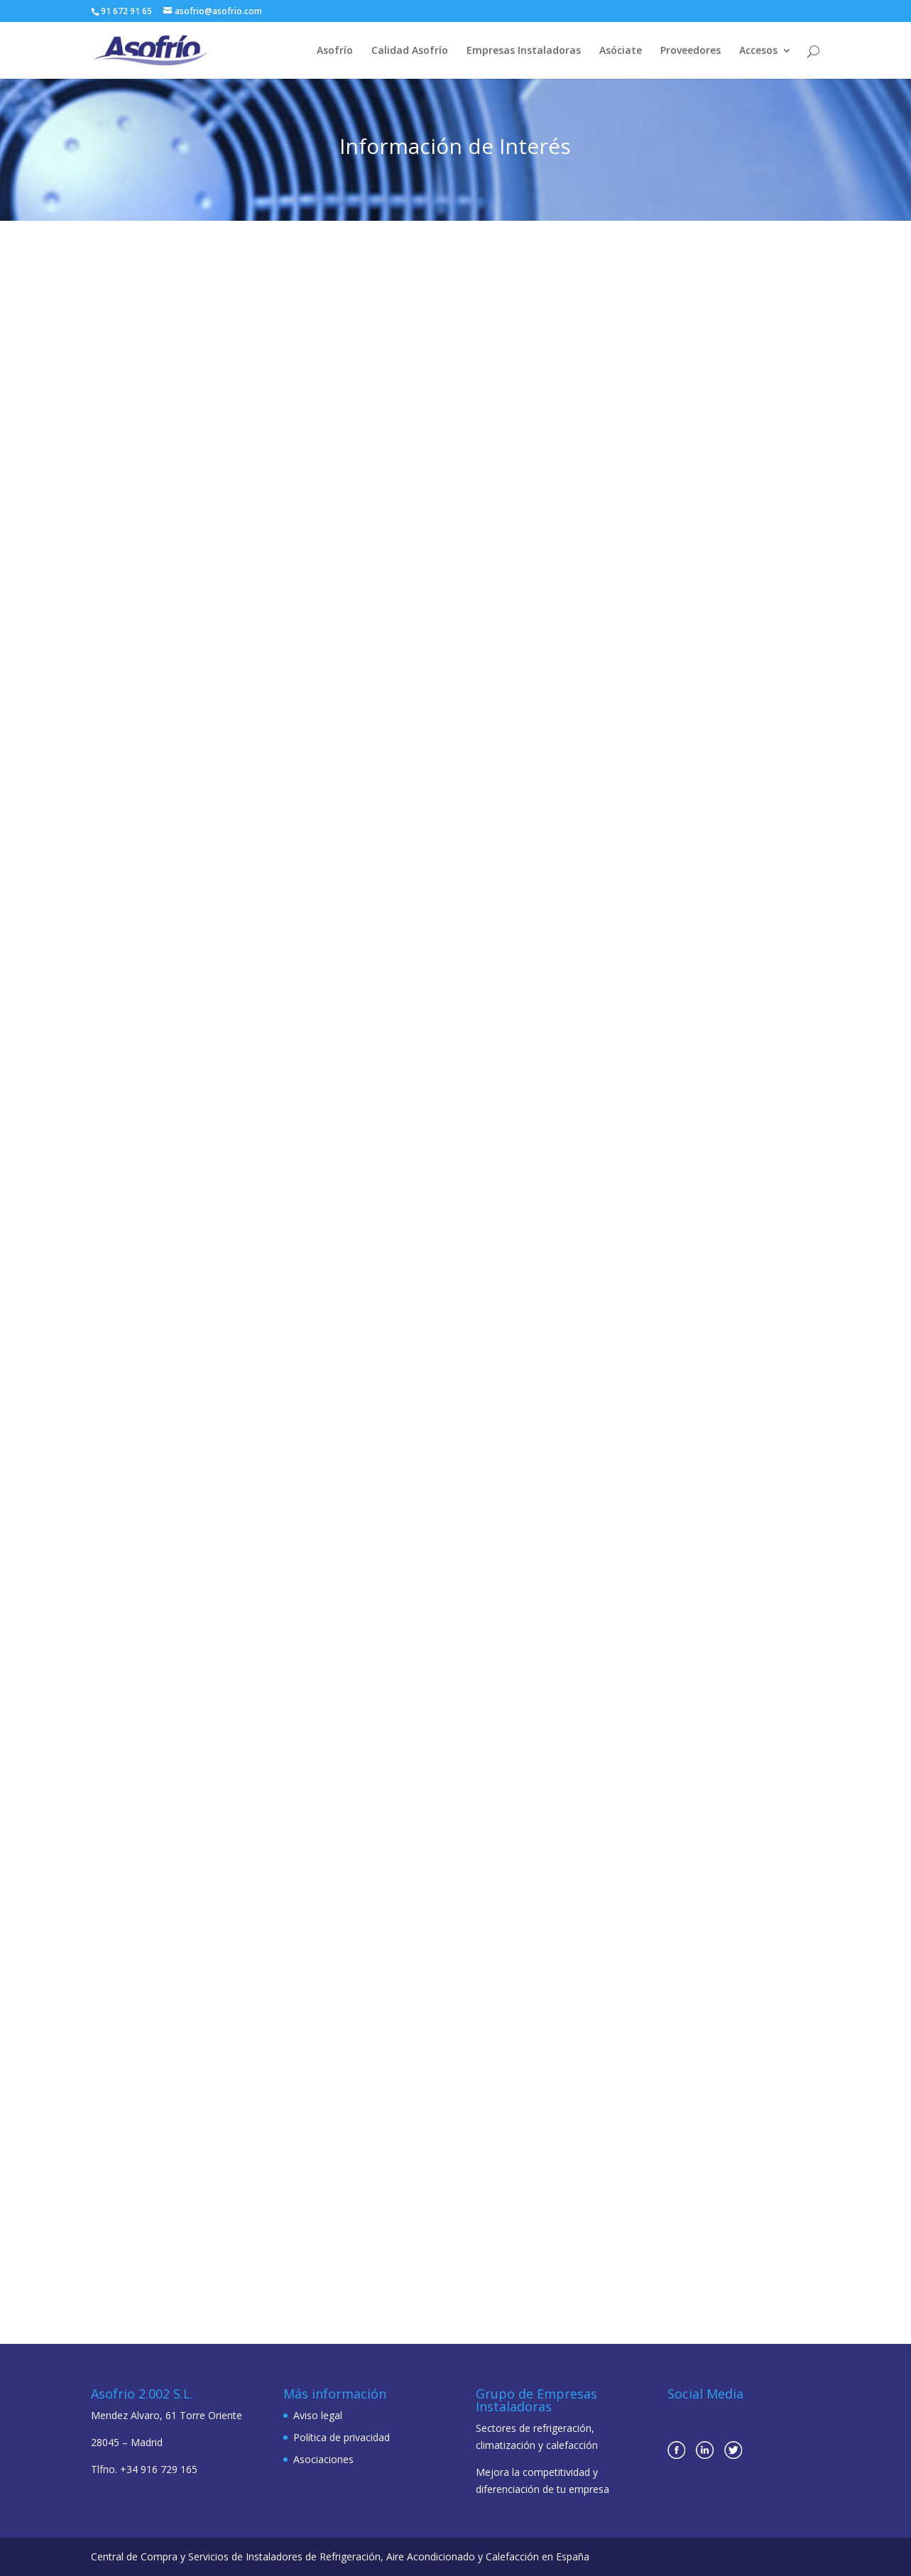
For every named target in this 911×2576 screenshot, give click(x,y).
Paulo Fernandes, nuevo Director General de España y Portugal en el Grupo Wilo (194, 838)
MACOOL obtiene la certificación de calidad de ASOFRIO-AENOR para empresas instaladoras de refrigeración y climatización (448, 838)
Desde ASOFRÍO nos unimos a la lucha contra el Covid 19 (707, 1611)
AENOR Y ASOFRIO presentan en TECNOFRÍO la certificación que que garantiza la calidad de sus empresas (453, 2037)
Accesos (758, 51)
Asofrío (335, 51)
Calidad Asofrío (409, 51)
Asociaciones (323, 2459)
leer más (210, 608)
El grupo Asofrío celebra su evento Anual (701, 1982)
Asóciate (620, 51)
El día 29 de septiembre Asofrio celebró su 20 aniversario (690, 812)
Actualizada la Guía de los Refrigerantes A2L (439, 1654)
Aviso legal (317, 2415)
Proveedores (690, 51)
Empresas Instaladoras (524, 51)
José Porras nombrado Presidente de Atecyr (686, 436)
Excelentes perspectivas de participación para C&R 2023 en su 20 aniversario (448, 442)
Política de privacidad (341, 2437)
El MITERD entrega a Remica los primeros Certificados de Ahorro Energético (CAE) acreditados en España (191, 448)
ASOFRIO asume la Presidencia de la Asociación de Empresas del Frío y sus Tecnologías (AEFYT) (197, 1637)
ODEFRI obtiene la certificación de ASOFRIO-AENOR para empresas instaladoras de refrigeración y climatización (450, 1264)
